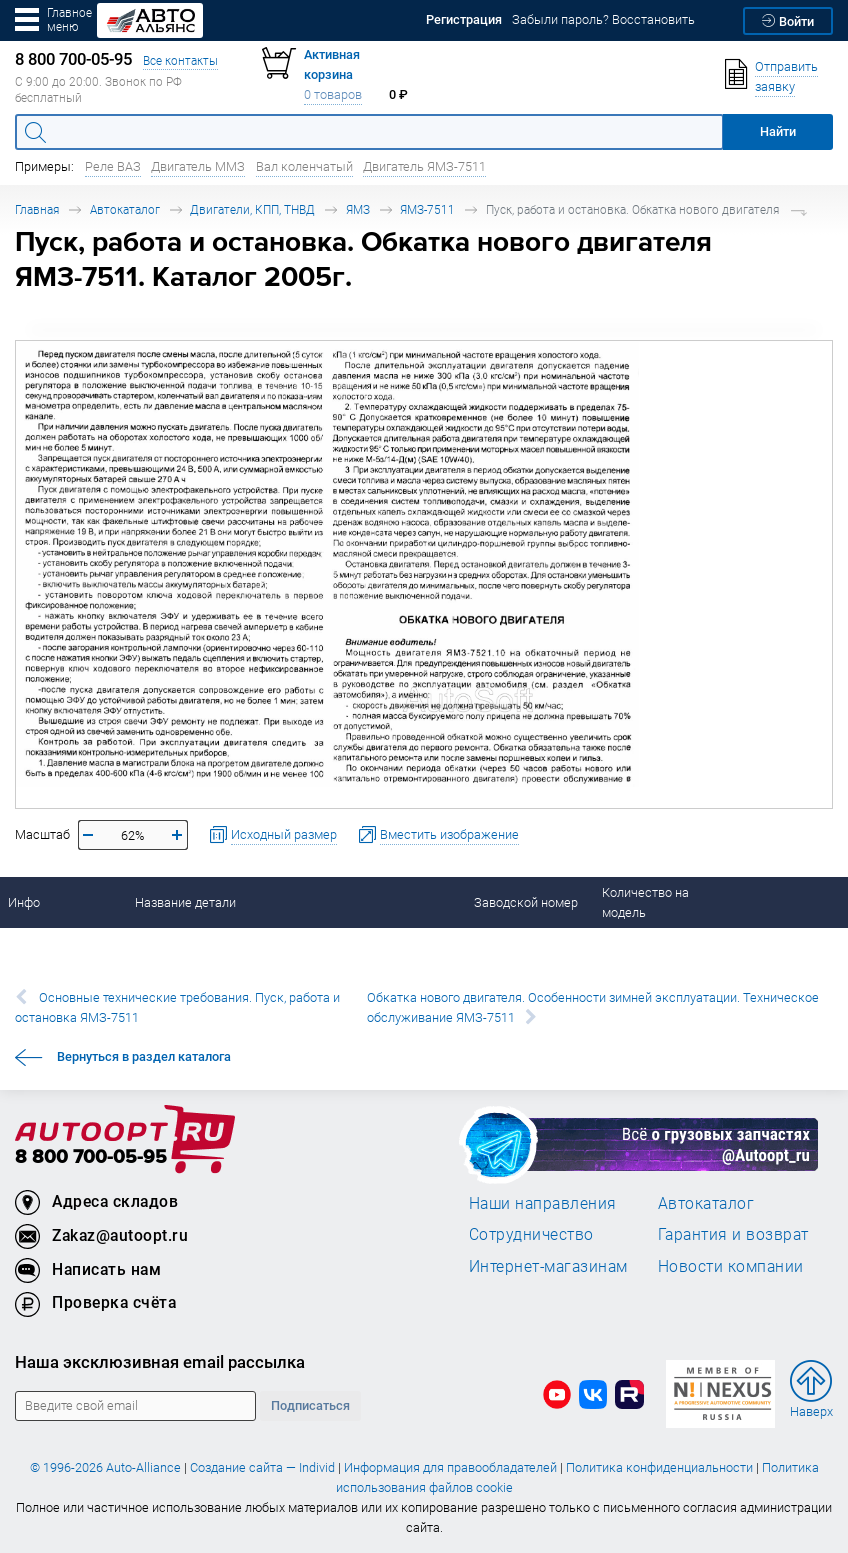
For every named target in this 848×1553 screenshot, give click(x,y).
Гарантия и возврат (733, 1234)
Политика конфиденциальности (659, 1467)
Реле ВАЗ (113, 166)
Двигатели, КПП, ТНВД (252, 209)
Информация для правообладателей (450, 1467)
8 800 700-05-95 (91, 1157)
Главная (37, 209)
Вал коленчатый (304, 166)
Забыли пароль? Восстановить (603, 19)
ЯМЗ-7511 (427, 209)
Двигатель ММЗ (198, 166)
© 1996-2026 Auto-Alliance (105, 1467)
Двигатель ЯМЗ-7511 (424, 166)
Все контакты (180, 60)
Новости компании (731, 1266)
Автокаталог (125, 209)
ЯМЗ (358, 209)
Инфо (24, 902)
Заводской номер (526, 902)
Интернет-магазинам (548, 1266)
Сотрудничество (531, 1234)
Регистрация (464, 19)
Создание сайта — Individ (262, 1467)
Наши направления (543, 1203)
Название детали (185, 902)
